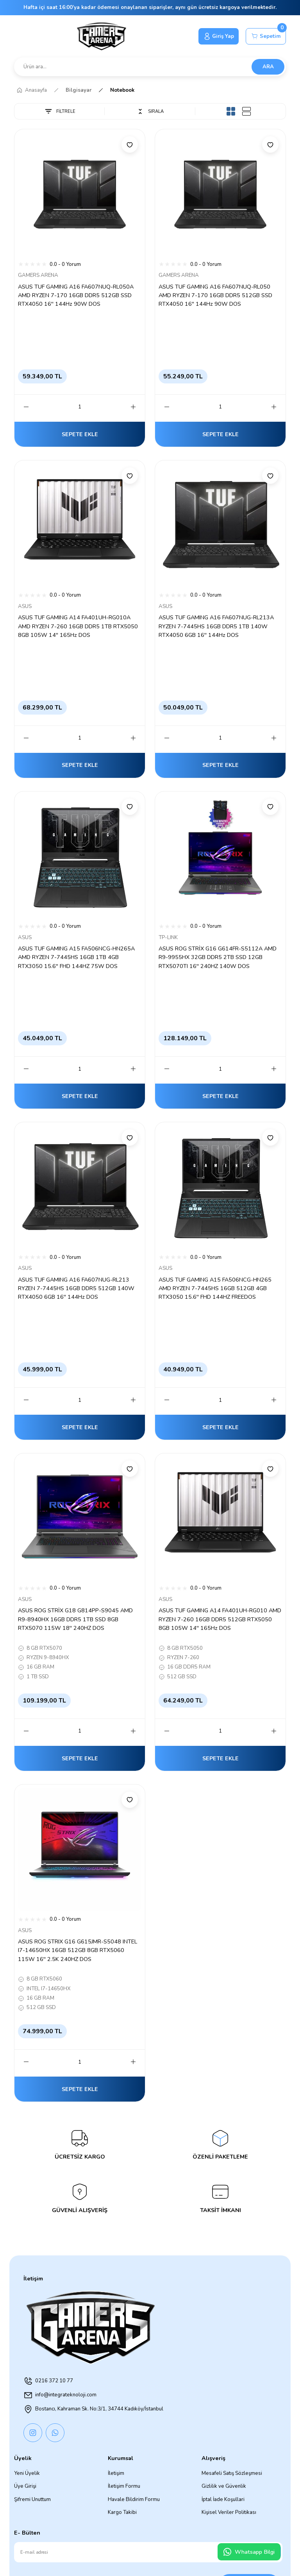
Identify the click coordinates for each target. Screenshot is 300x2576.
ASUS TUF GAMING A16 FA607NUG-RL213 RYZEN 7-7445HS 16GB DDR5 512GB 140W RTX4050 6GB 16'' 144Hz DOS (76, 1288)
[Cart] (266, 36)
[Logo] (101, 36)
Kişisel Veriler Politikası (229, 2512)
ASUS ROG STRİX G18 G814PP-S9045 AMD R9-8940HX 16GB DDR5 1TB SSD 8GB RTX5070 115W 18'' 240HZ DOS (75, 1619)
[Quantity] (79, 406)
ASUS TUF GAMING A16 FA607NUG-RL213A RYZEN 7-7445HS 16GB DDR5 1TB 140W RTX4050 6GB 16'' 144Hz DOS (216, 626)
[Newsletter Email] (148, 2552)
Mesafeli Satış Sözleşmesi (232, 2473)
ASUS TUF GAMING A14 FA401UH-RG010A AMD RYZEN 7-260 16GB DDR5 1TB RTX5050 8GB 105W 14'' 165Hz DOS (78, 626)
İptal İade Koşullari (223, 2499)
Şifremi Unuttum (32, 2499)
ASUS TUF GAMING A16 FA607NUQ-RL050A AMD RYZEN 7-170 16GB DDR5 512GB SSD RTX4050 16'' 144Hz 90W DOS (76, 295)
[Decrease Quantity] (26, 406)
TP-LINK (168, 937)
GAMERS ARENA (38, 275)
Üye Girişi (25, 2486)
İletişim (116, 2473)
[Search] (150, 66)
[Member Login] (218, 36)
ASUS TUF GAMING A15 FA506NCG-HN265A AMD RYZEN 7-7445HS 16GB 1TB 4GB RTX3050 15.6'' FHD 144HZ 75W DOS (76, 957)
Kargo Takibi (122, 2512)
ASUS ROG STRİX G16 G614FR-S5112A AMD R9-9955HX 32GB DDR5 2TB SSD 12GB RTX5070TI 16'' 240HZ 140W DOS (218, 957)
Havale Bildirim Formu (134, 2499)
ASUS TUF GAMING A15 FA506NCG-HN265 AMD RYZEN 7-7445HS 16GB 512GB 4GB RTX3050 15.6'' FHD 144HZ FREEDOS (215, 1288)
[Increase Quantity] (133, 406)
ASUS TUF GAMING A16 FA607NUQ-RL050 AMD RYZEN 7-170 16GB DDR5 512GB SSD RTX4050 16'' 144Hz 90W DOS (215, 295)
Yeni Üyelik (27, 2473)
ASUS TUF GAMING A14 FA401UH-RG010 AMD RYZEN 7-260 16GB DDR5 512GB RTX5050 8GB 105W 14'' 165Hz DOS (220, 1619)
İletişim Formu (124, 2486)
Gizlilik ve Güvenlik (224, 2486)
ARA (268, 66)
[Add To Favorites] (129, 144)
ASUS (25, 606)
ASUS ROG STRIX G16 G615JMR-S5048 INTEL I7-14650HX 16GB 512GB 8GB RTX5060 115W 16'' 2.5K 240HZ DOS (77, 1950)
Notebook (122, 90)
